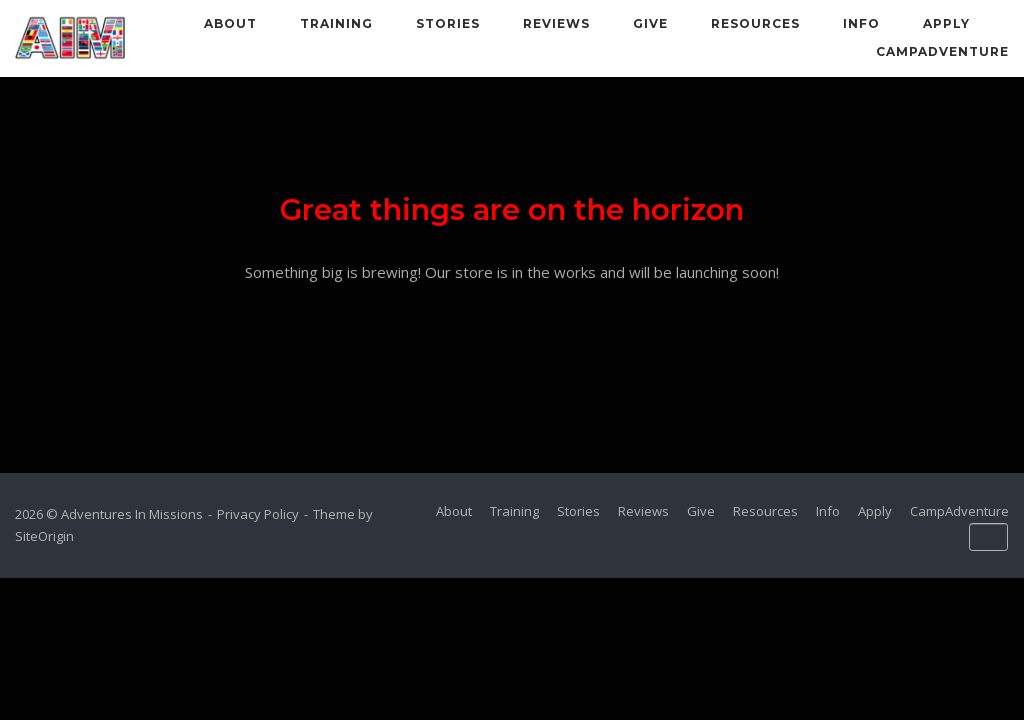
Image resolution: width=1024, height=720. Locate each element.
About (230, 23)
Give (650, 23)
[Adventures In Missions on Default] (988, 537)
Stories (448, 23)
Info (861, 23)
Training (336, 23)
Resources (755, 23)
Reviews (556, 23)
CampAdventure (942, 51)
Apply (946, 23)
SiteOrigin (44, 536)
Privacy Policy (258, 514)
